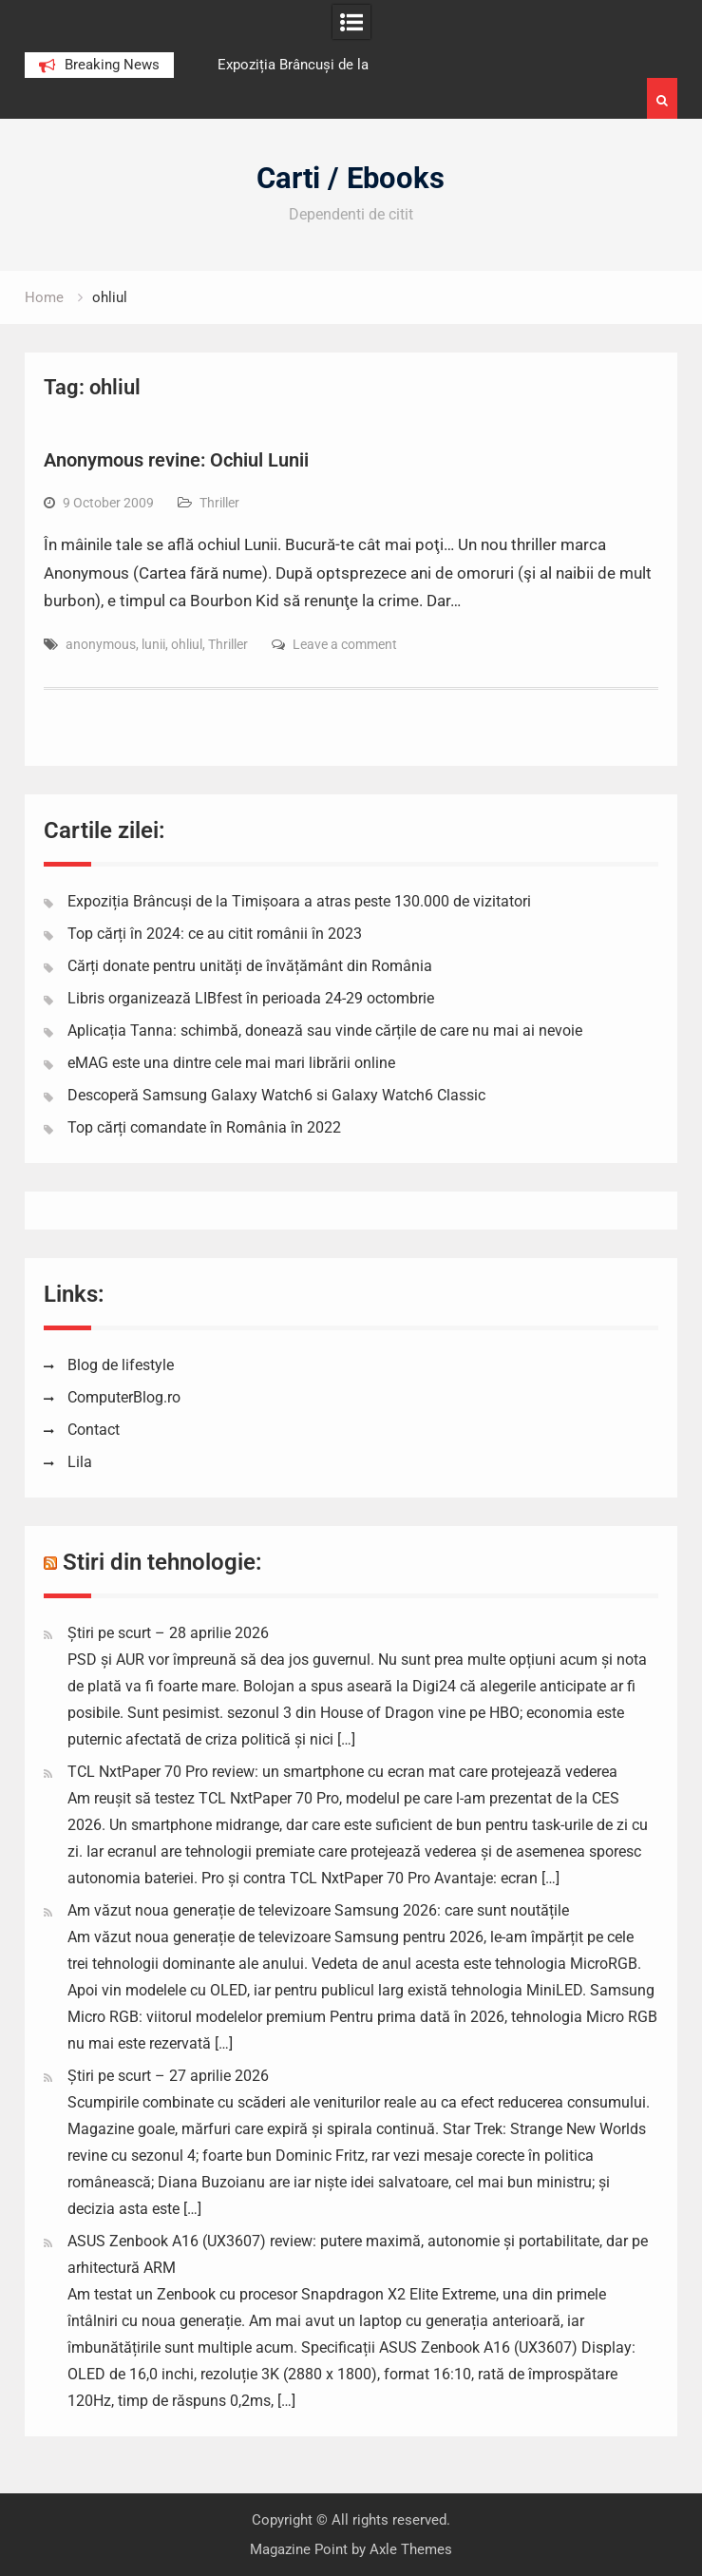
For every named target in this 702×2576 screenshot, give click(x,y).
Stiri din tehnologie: (162, 1562)
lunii (153, 644)
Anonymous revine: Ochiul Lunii (176, 459)
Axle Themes (411, 2549)
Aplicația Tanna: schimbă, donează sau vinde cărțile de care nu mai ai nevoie (324, 1030)
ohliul (186, 644)
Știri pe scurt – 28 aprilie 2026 (168, 1633)
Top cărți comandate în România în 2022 (204, 1127)
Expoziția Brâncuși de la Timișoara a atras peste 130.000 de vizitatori (299, 901)
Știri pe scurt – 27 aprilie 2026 (168, 2076)
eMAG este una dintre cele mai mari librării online (231, 1063)
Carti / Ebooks (350, 178)
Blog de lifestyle (120, 1365)
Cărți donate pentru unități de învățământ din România (249, 966)
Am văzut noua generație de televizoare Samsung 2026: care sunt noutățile (318, 1910)
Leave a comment (345, 644)
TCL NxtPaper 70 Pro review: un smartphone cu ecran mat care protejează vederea (342, 1772)
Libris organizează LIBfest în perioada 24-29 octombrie (250, 998)
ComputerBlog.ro (123, 1397)
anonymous (101, 644)
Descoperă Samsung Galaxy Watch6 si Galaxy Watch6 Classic (276, 1095)
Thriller (219, 502)
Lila (79, 1462)
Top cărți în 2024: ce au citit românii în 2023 (214, 934)
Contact (93, 1430)
